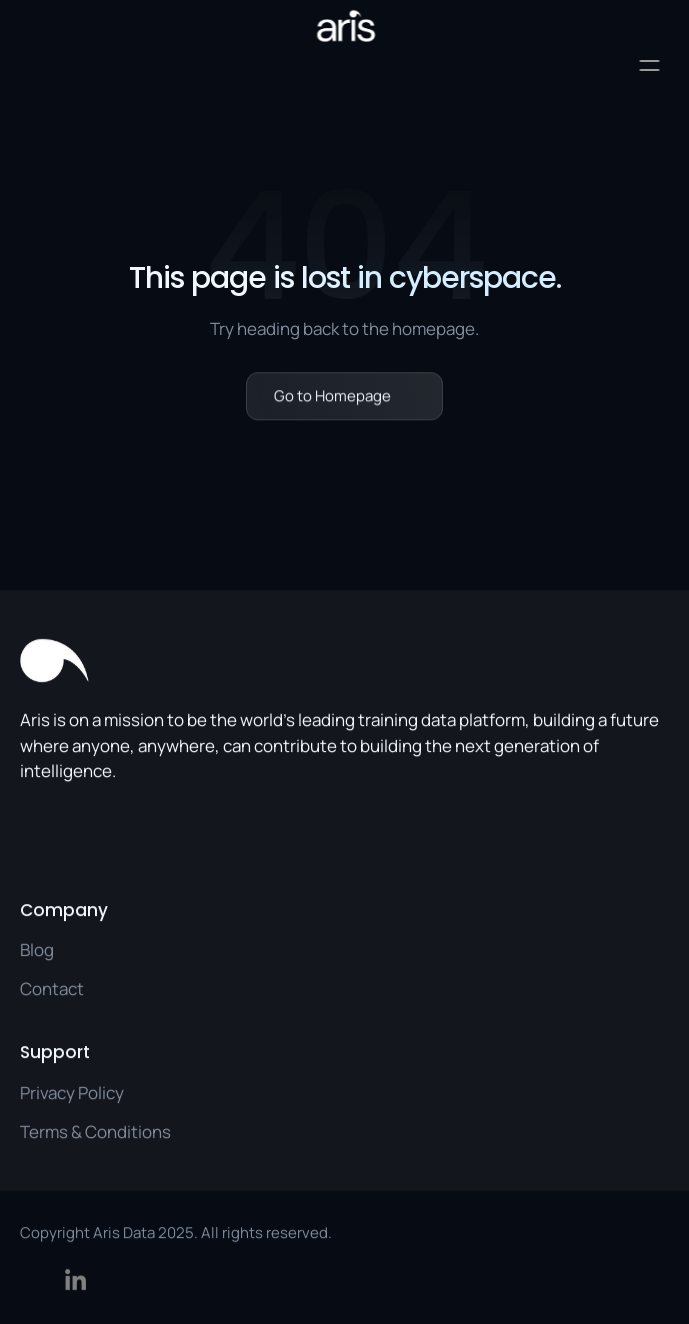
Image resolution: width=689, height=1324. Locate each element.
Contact (52, 988)
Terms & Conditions (95, 1130)
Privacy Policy (72, 1091)
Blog (37, 949)
